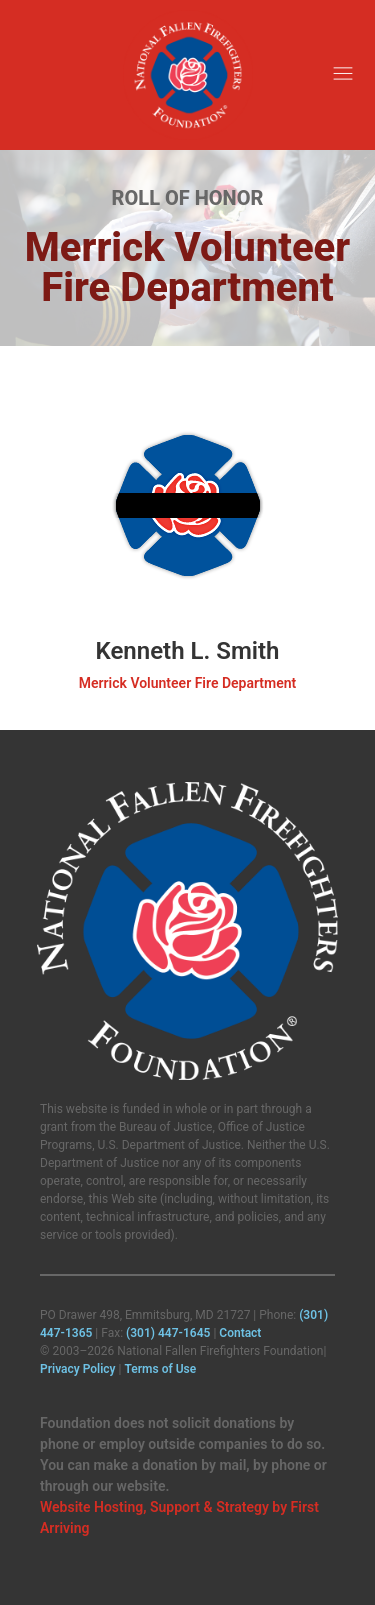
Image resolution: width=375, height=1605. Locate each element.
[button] (342, 75)
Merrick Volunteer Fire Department (188, 683)
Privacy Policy (78, 1369)
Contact (240, 1333)
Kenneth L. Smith (188, 651)
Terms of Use (160, 1369)
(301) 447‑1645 (168, 1333)
